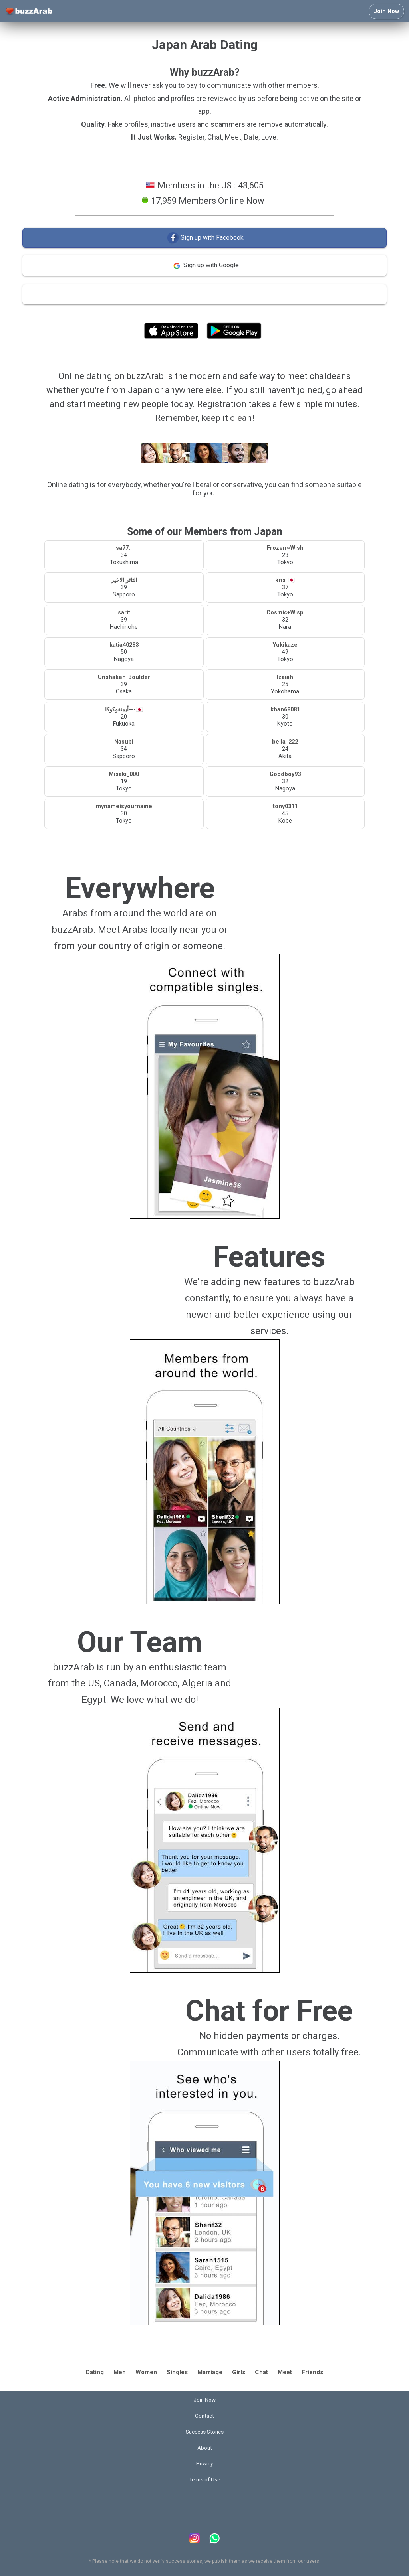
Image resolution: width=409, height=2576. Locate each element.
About (204, 2448)
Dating (95, 2372)
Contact (204, 2416)
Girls (238, 2372)
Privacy (204, 2464)
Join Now (386, 11)
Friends (312, 2372)
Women (146, 2372)
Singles (177, 2372)
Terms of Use (226, 313)
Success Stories (205, 2432)
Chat (261, 2372)
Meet (285, 2372)
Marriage (209, 2372)
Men (119, 2372)
